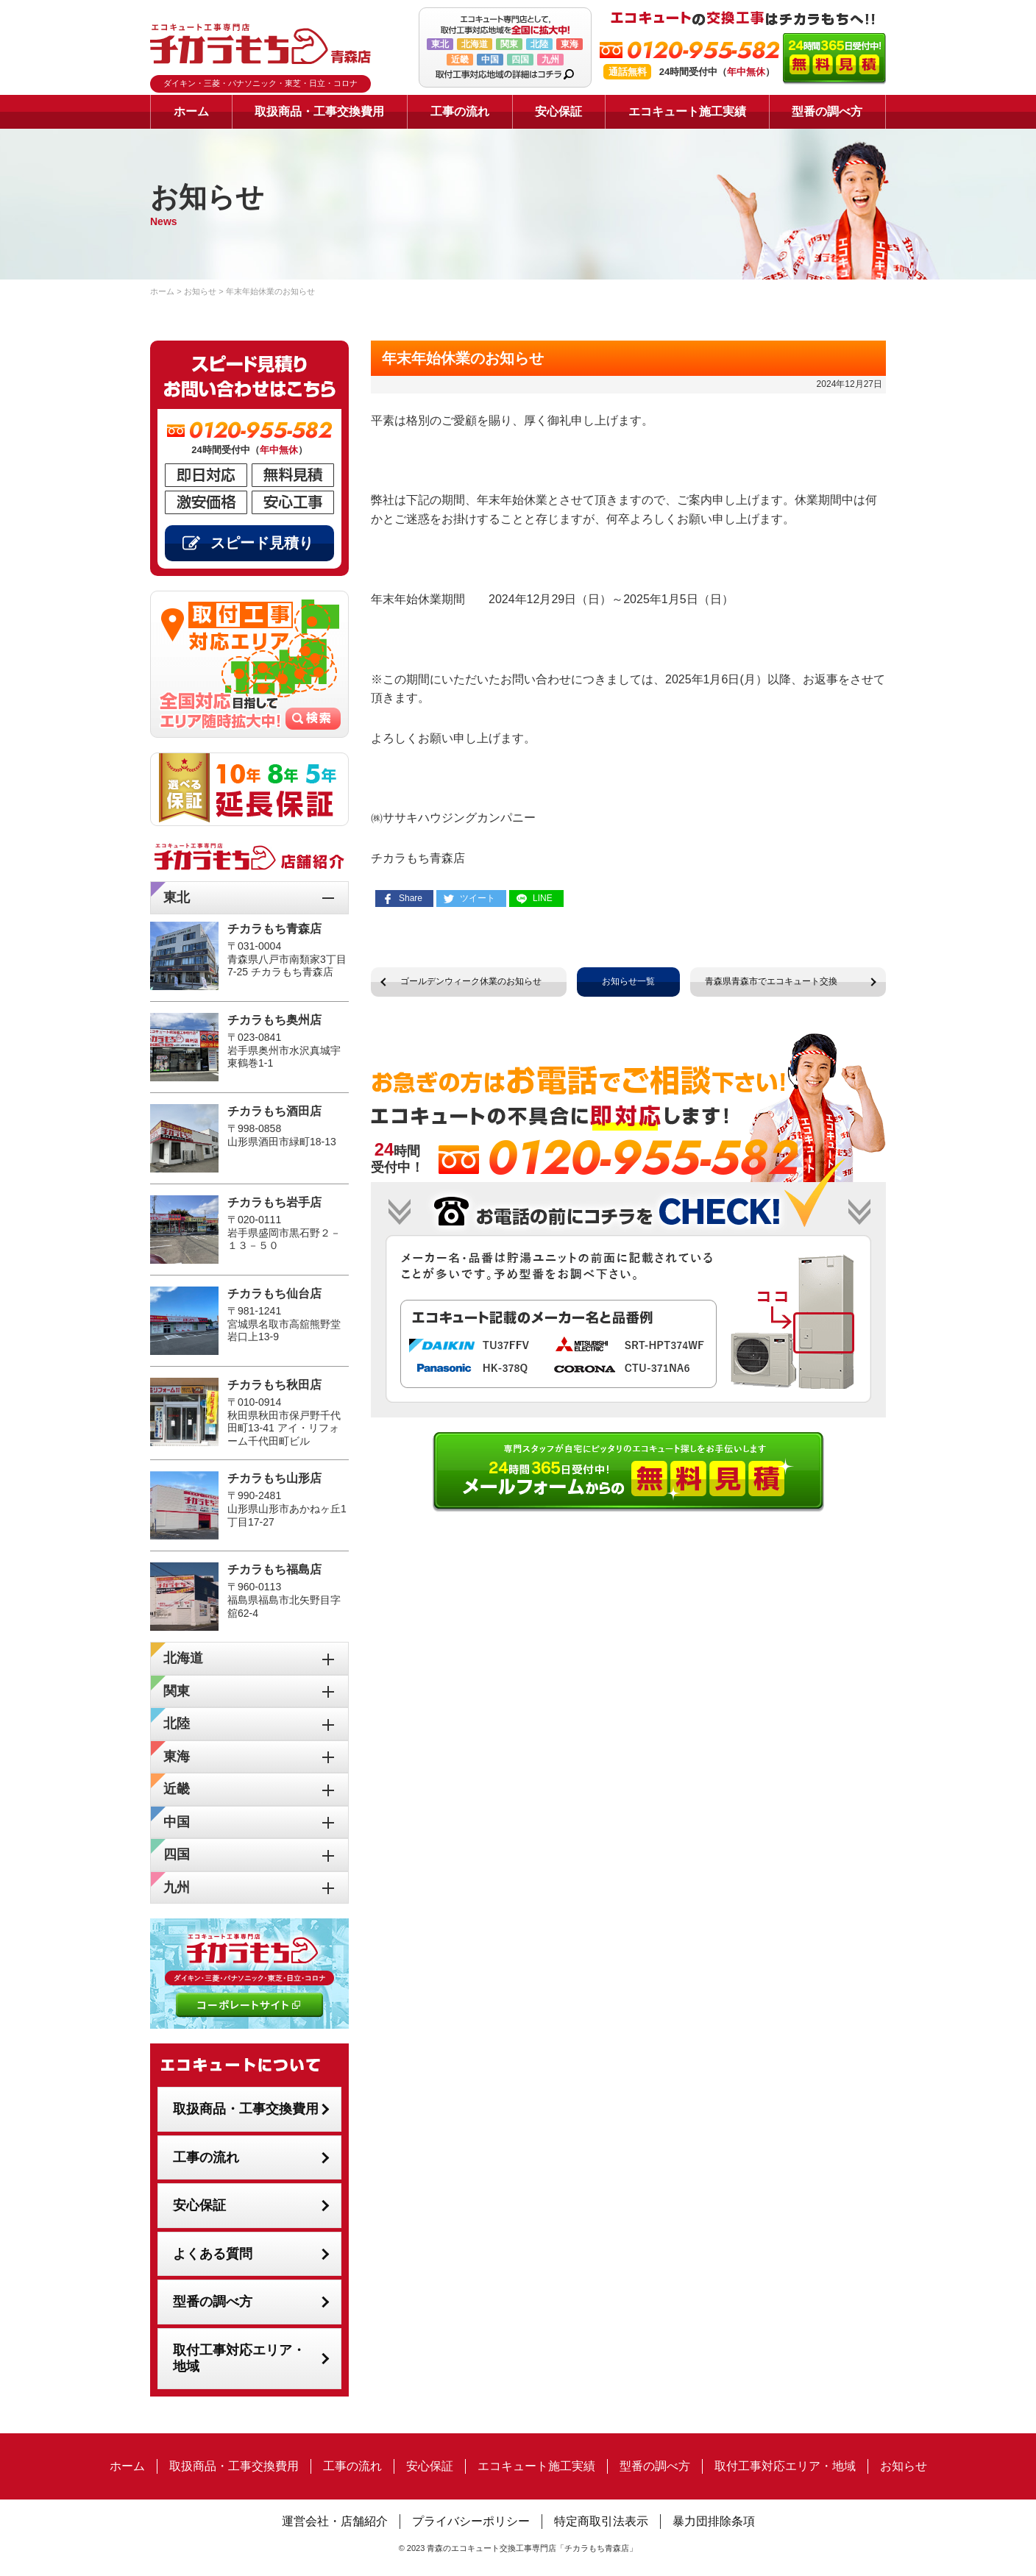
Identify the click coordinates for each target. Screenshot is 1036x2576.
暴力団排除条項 (714, 2521)
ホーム (191, 111)
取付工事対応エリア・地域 (239, 2358)
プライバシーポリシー (471, 2521)
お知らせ (903, 2466)
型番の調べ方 (827, 111)
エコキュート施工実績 (687, 111)
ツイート (477, 898)
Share (410, 898)
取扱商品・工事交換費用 (319, 111)
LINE (543, 898)
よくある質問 (212, 2253)
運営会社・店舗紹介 (335, 2521)
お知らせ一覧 (628, 981)
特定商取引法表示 (601, 2521)
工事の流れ (459, 111)
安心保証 (558, 111)
